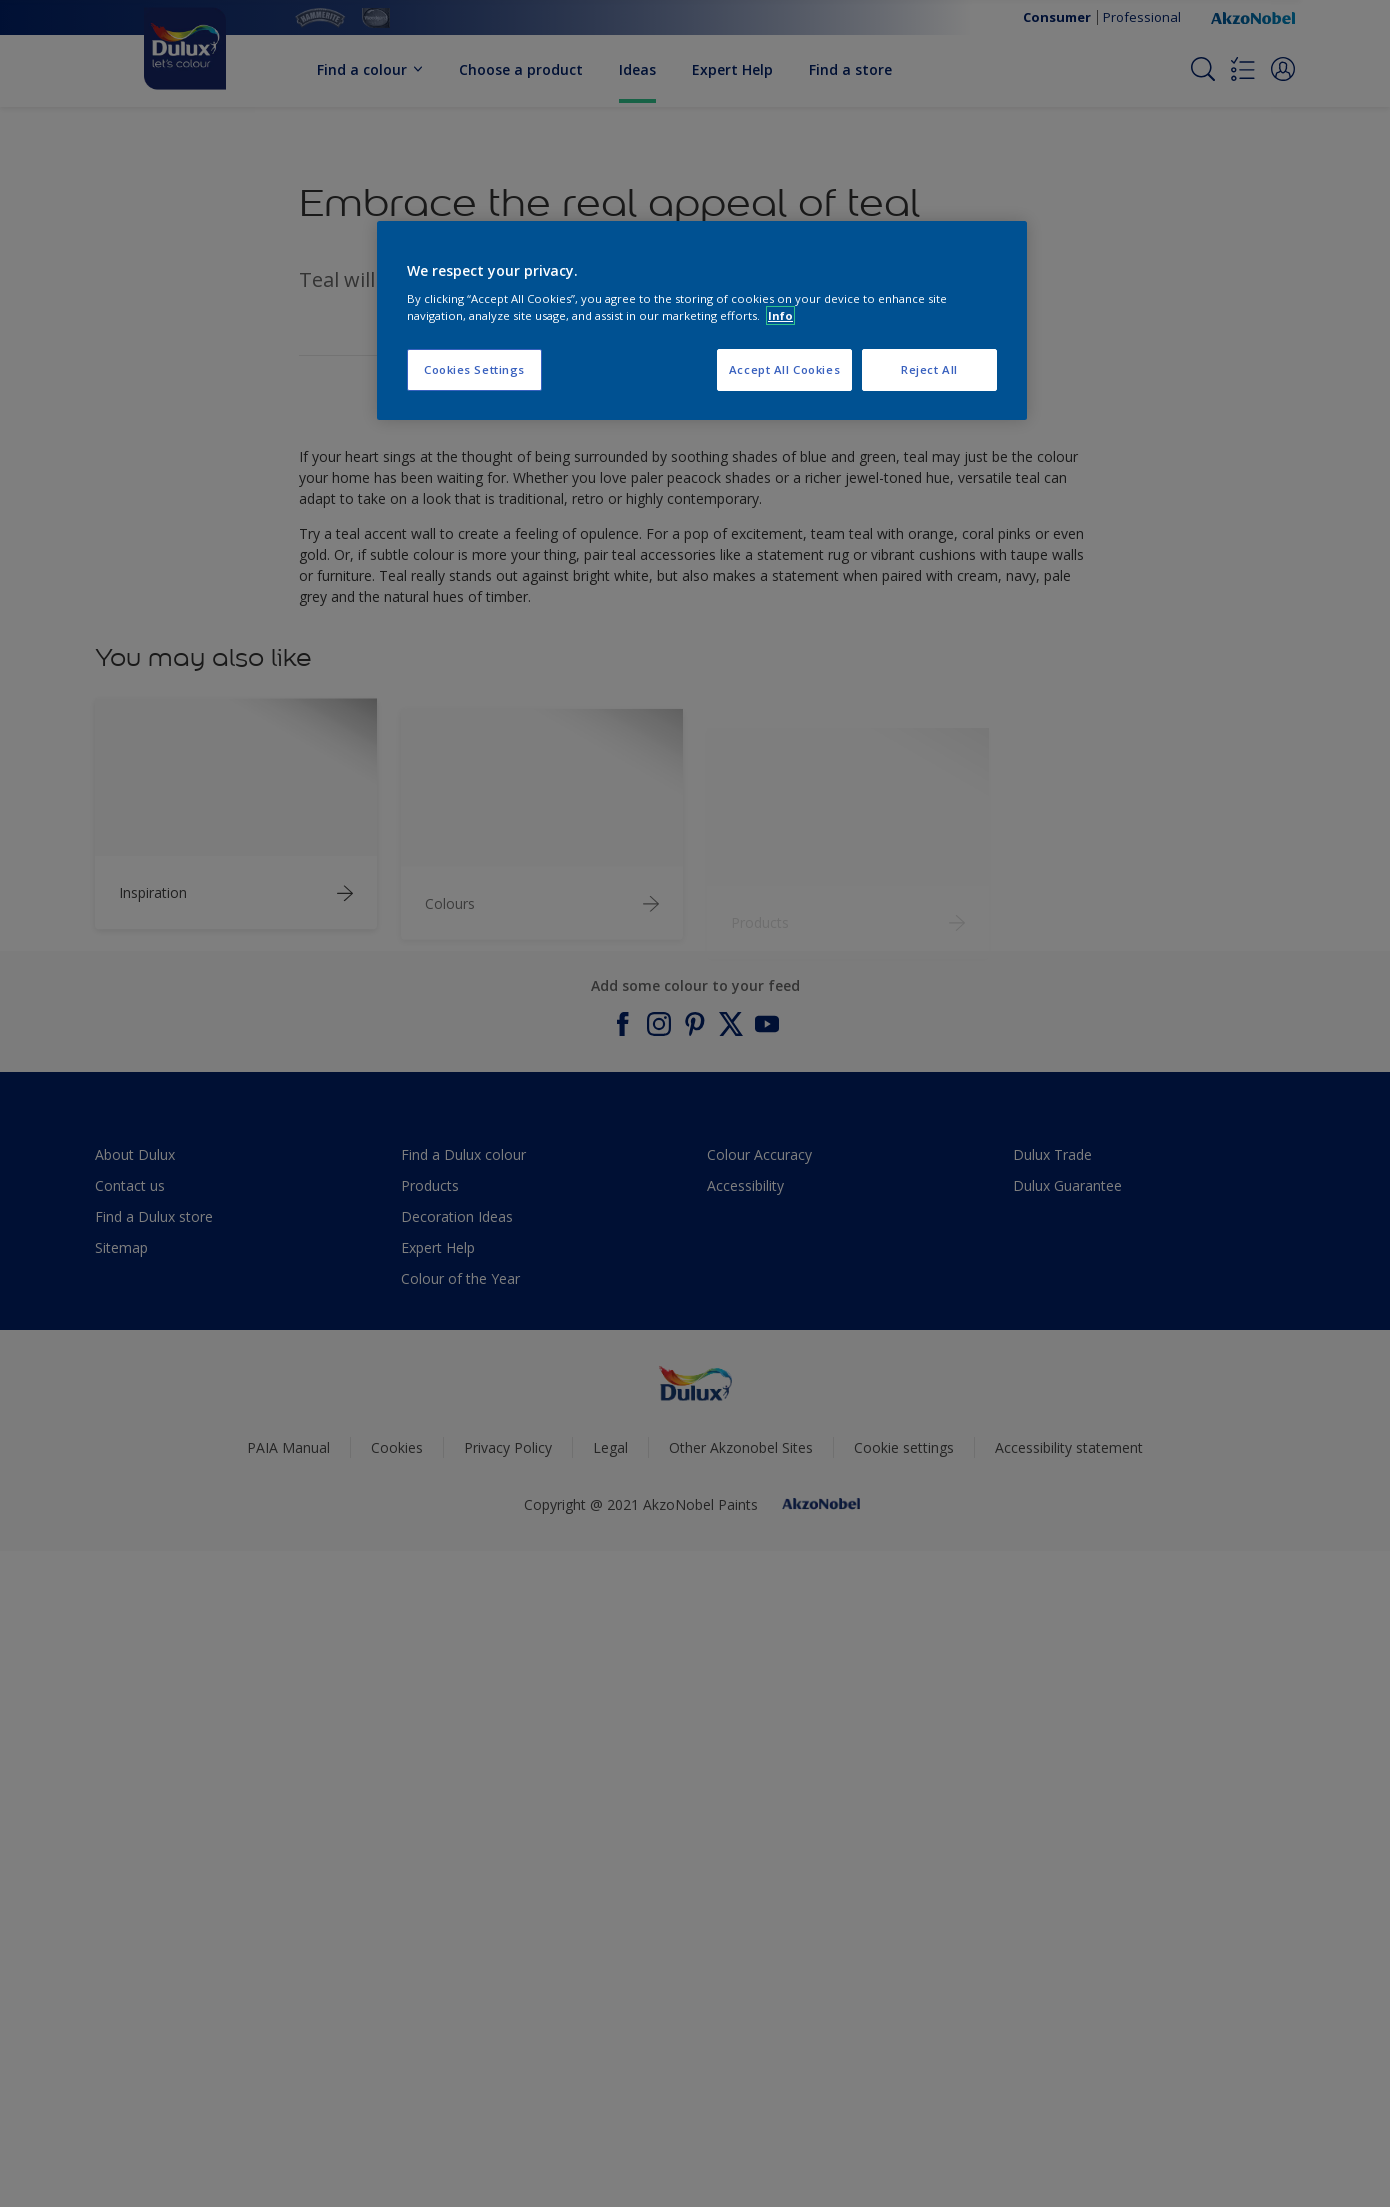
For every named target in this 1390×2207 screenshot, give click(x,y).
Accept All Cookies (784, 369)
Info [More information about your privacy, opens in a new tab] (780, 315)
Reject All (929, 369)
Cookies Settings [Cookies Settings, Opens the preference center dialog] (474, 369)
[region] (702, 321)
